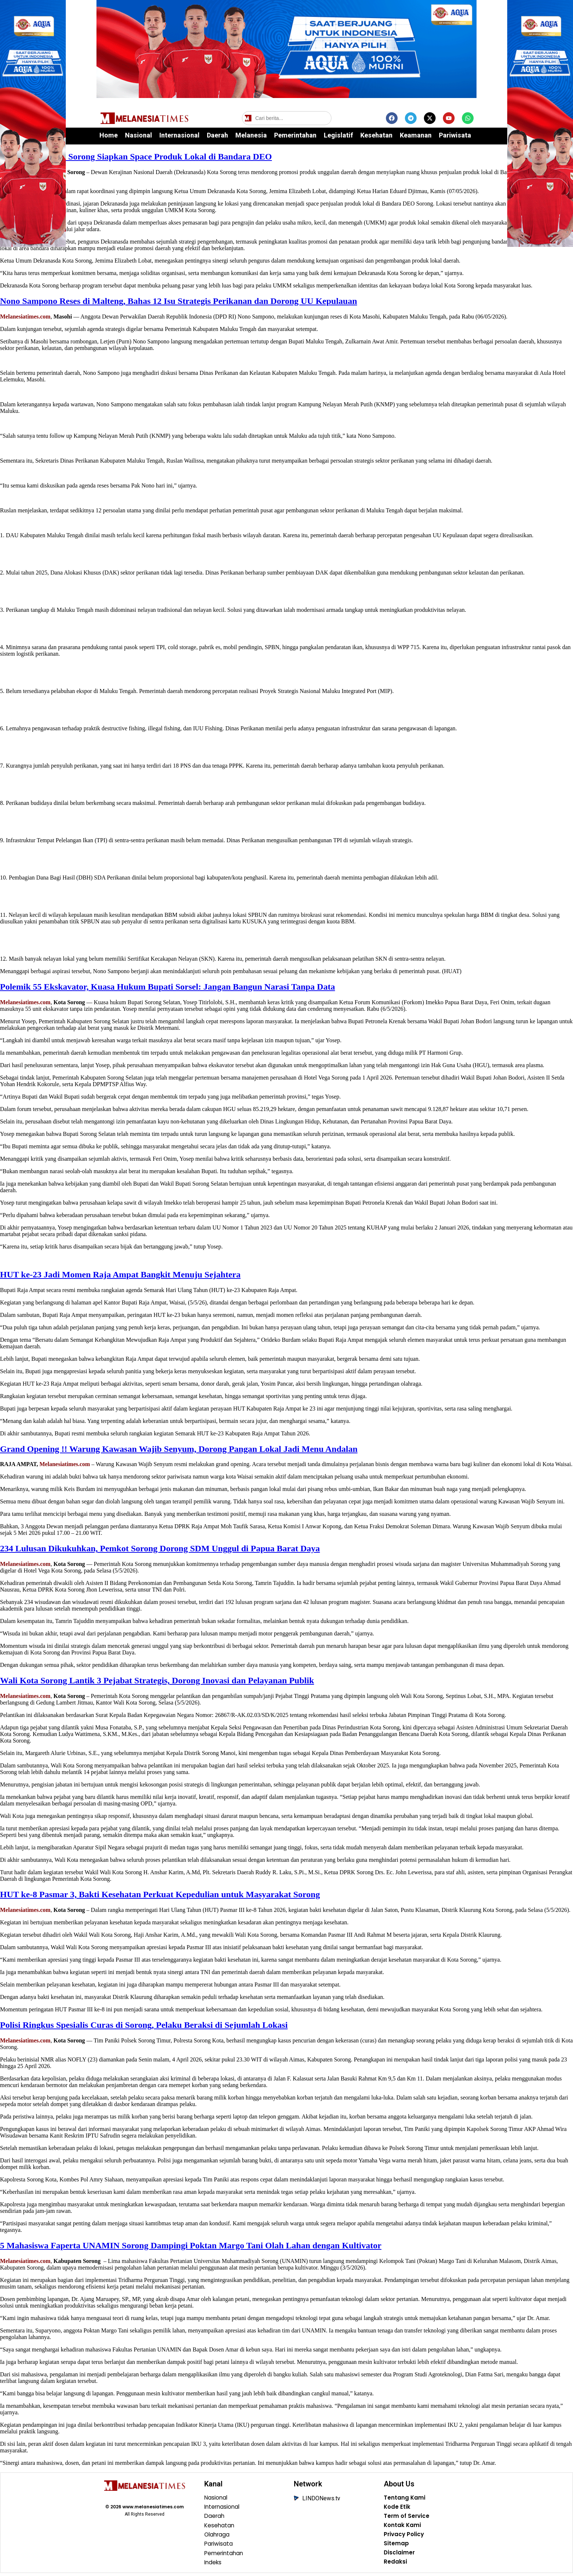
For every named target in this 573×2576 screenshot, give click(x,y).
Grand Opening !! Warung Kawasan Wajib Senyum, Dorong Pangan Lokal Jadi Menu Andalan (178, 1449)
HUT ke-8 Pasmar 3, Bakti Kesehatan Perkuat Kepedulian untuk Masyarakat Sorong (160, 1894)
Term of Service (407, 2517)
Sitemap (396, 2546)
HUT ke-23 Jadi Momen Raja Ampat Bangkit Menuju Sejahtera (120, 1274)
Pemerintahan (295, 135)
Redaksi (395, 2565)
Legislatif (338, 135)
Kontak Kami (403, 2527)
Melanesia (251, 135)
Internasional (179, 135)
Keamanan (416, 135)
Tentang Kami (405, 2498)
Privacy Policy (405, 2536)
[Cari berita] (286, 118)
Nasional (138, 135)
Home (108, 135)
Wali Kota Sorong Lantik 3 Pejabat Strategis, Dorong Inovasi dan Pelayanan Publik (157, 1680)
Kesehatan (376, 135)
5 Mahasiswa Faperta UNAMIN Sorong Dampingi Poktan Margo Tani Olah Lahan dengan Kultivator (191, 2245)
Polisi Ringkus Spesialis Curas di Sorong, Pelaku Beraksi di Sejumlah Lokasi (144, 2025)
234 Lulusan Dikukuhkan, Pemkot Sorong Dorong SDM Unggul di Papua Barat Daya (160, 1548)
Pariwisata (455, 135)
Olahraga (217, 2536)
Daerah (217, 135)
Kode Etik (397, 2508)
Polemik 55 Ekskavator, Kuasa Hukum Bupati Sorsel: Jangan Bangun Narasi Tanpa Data (167, 986)
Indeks (213, 2565)
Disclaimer (399, 2555)
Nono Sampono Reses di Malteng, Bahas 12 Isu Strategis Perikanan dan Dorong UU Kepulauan (178, 301)
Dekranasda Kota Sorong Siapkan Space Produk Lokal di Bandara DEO (136, 156)
